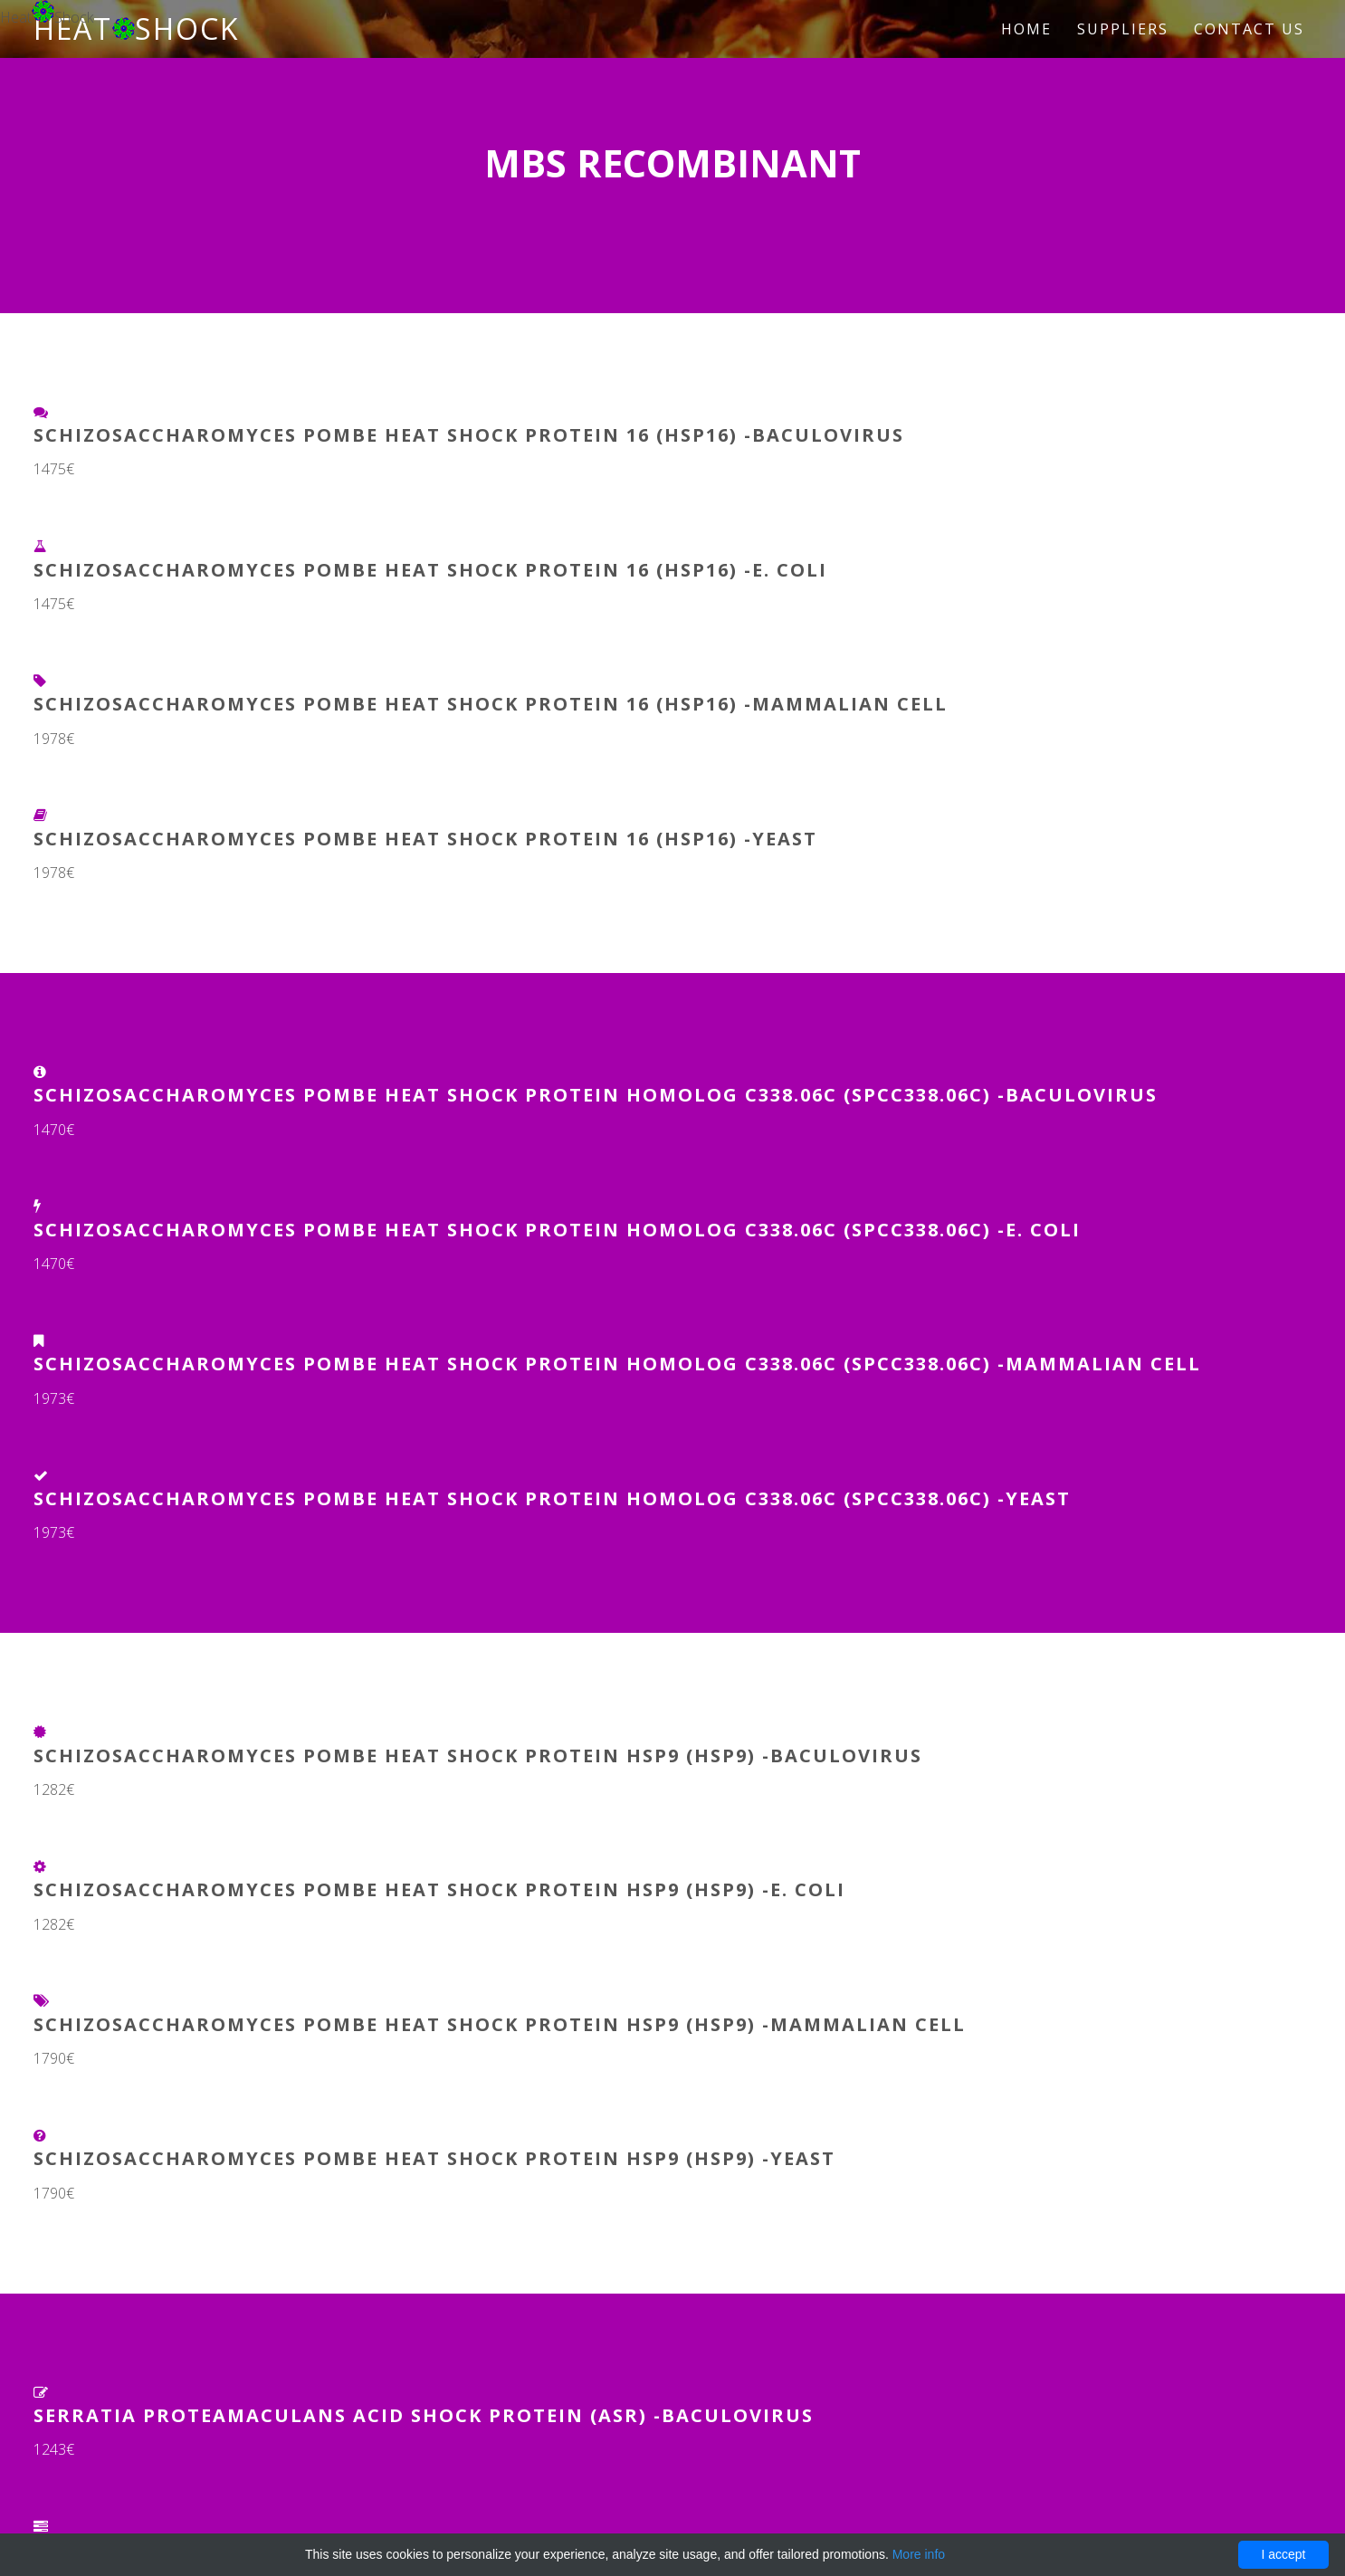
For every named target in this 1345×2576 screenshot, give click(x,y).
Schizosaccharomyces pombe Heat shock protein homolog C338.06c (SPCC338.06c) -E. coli (557, 1229)
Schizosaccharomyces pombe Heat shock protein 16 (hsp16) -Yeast (425, 838)
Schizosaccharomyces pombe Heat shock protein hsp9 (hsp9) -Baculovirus (477, 1755)
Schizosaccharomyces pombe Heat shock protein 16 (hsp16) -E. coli (430, 570)
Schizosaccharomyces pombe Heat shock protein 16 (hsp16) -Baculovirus (468, 435)
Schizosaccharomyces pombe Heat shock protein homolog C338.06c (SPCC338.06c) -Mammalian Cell (617, 1363)
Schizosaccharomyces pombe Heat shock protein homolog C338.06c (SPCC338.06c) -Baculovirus (595, 1095)
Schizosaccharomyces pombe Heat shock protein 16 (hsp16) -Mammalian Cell (490, 704)
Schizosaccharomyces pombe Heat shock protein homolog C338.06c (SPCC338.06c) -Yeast (552, 1498)
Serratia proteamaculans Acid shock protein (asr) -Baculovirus (423, 2415)
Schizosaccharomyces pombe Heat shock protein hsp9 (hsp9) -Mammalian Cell (499, 2024)
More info (918, 2554)
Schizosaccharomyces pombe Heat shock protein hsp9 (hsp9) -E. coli (439, 1889)
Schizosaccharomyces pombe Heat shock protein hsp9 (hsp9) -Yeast (434, 2158)
